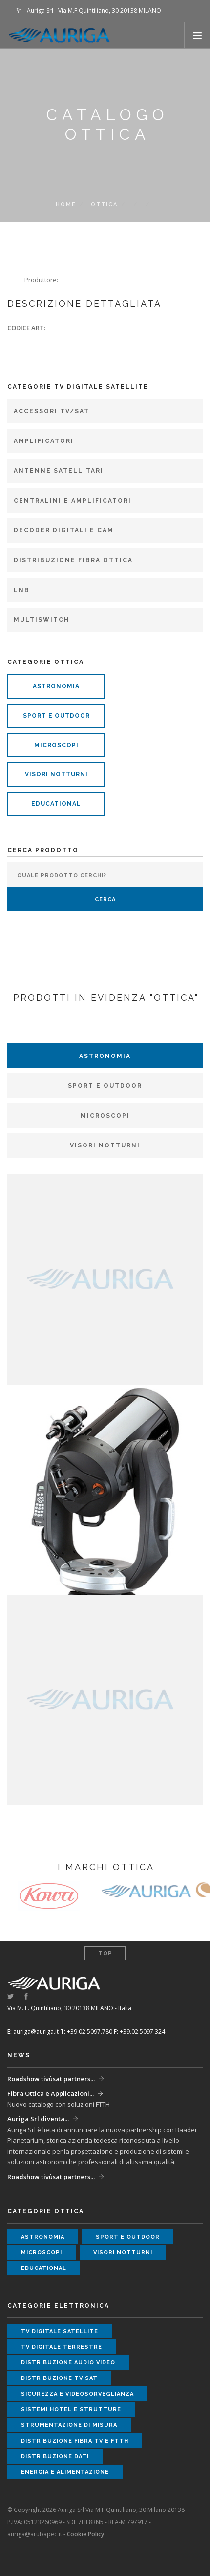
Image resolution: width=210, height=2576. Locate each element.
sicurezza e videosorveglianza (77, 2394)
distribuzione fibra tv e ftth (74, 2441)
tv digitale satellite (59, 2331)
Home (66, 204)
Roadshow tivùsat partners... (51, 2078)
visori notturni (56, 774)
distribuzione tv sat (59, 2378)
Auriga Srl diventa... (38, 2118)
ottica (104, 204)
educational (56, 803)
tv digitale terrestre (61, 2347)
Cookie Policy (85, 2534)
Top (105, 1953)
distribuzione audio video (68, 2362)
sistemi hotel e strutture (71, 2409)
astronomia (56, 686)
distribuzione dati (55, 2456)
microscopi (56, 745)
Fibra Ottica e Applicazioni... (50, 2093)
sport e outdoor (56, 715)
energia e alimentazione (65, 2472)
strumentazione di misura (69, 2425)
